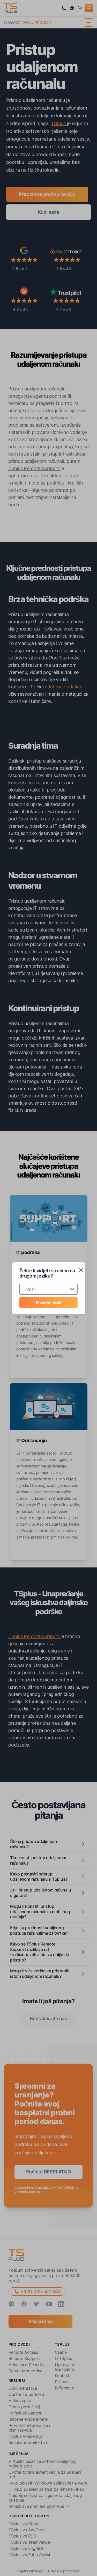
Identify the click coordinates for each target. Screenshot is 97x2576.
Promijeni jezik (48, 1302)
